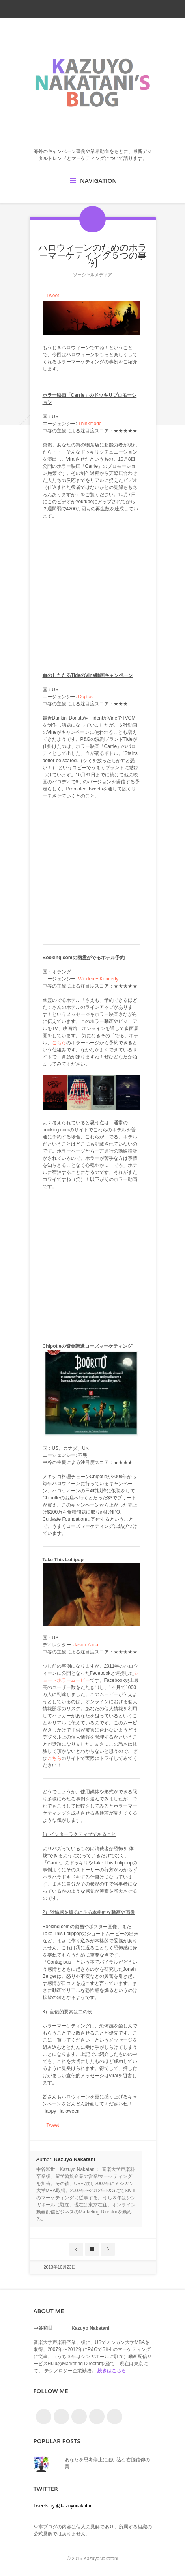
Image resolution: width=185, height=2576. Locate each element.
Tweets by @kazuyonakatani (64, 2506)
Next (108, 2249)
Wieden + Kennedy (98, 979)
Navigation (98, 180)
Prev (76, 2249)
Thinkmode (89, 423)
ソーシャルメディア (92, 274)
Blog (92, 2249)
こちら (59, 1042)
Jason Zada (85, 1645)
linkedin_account (105, 8)
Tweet (53, 295)
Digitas (85, 696)
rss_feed (91, 8)
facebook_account (77, 8)
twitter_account (64, 8)
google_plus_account (120, 8)
